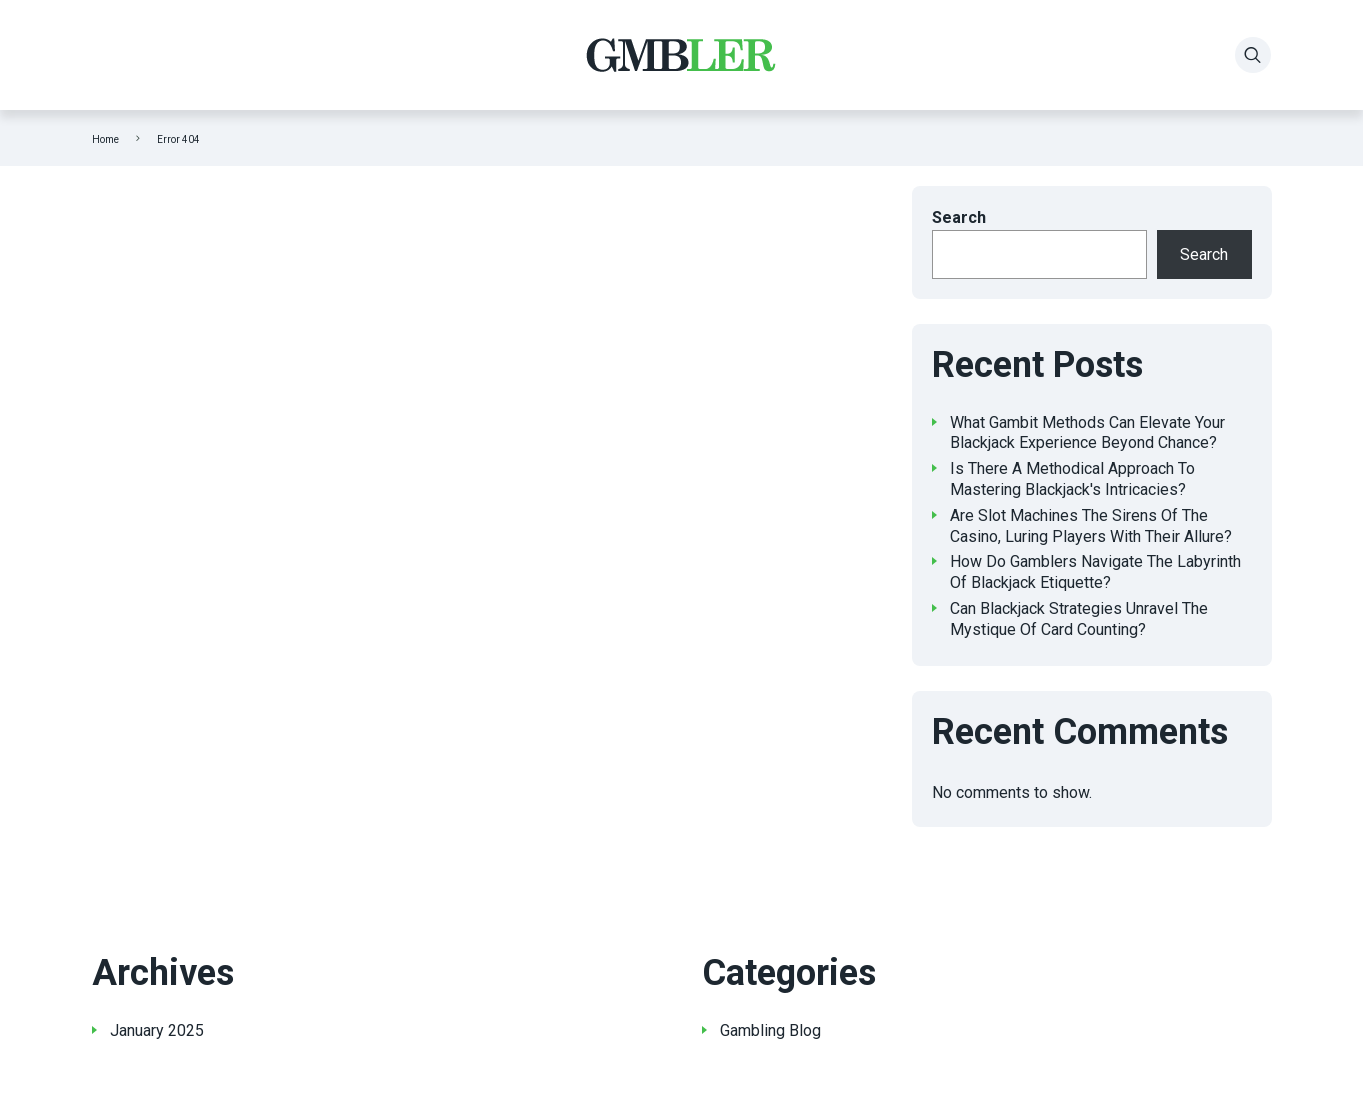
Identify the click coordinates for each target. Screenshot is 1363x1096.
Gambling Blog (770, 1030)
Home (105, 139)
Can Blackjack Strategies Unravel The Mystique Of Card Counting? (1079, 619)
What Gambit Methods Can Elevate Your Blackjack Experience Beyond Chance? (1087, 433)
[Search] (1253, 55)
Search (959, 217)
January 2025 (157, 1030)
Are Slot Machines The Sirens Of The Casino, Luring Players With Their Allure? (1091, 526)
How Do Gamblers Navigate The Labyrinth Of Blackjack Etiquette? (1095, 572)
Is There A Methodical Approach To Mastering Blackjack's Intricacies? (1072, 479)
